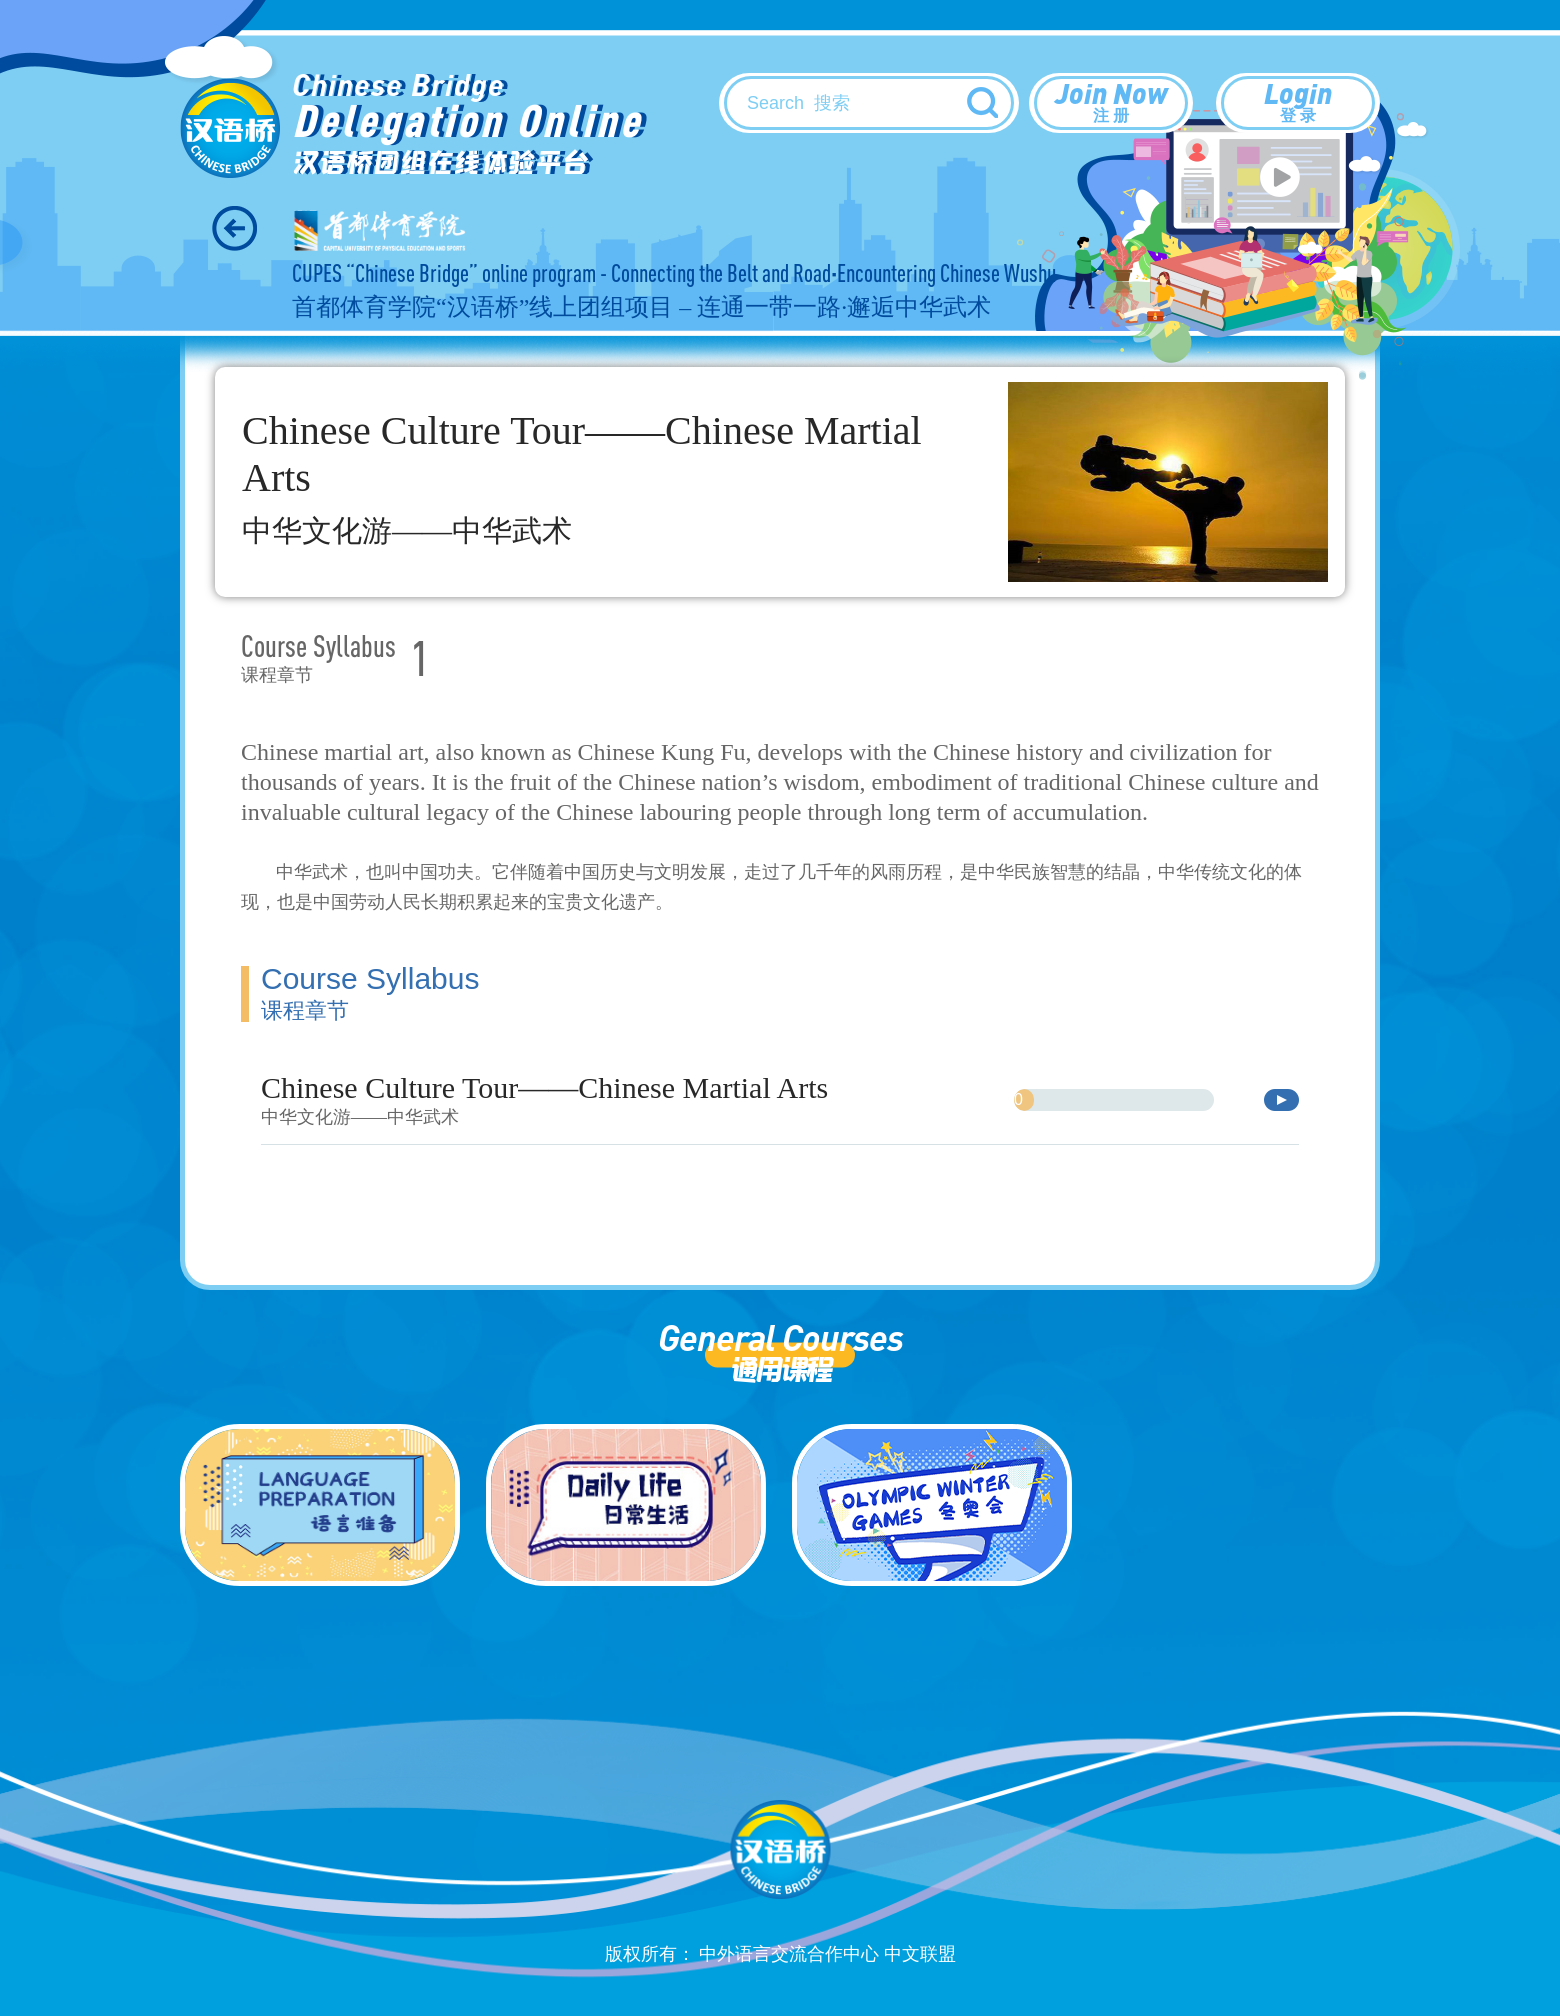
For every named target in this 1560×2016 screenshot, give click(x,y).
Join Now (1111, 101)
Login (1298, 101)
